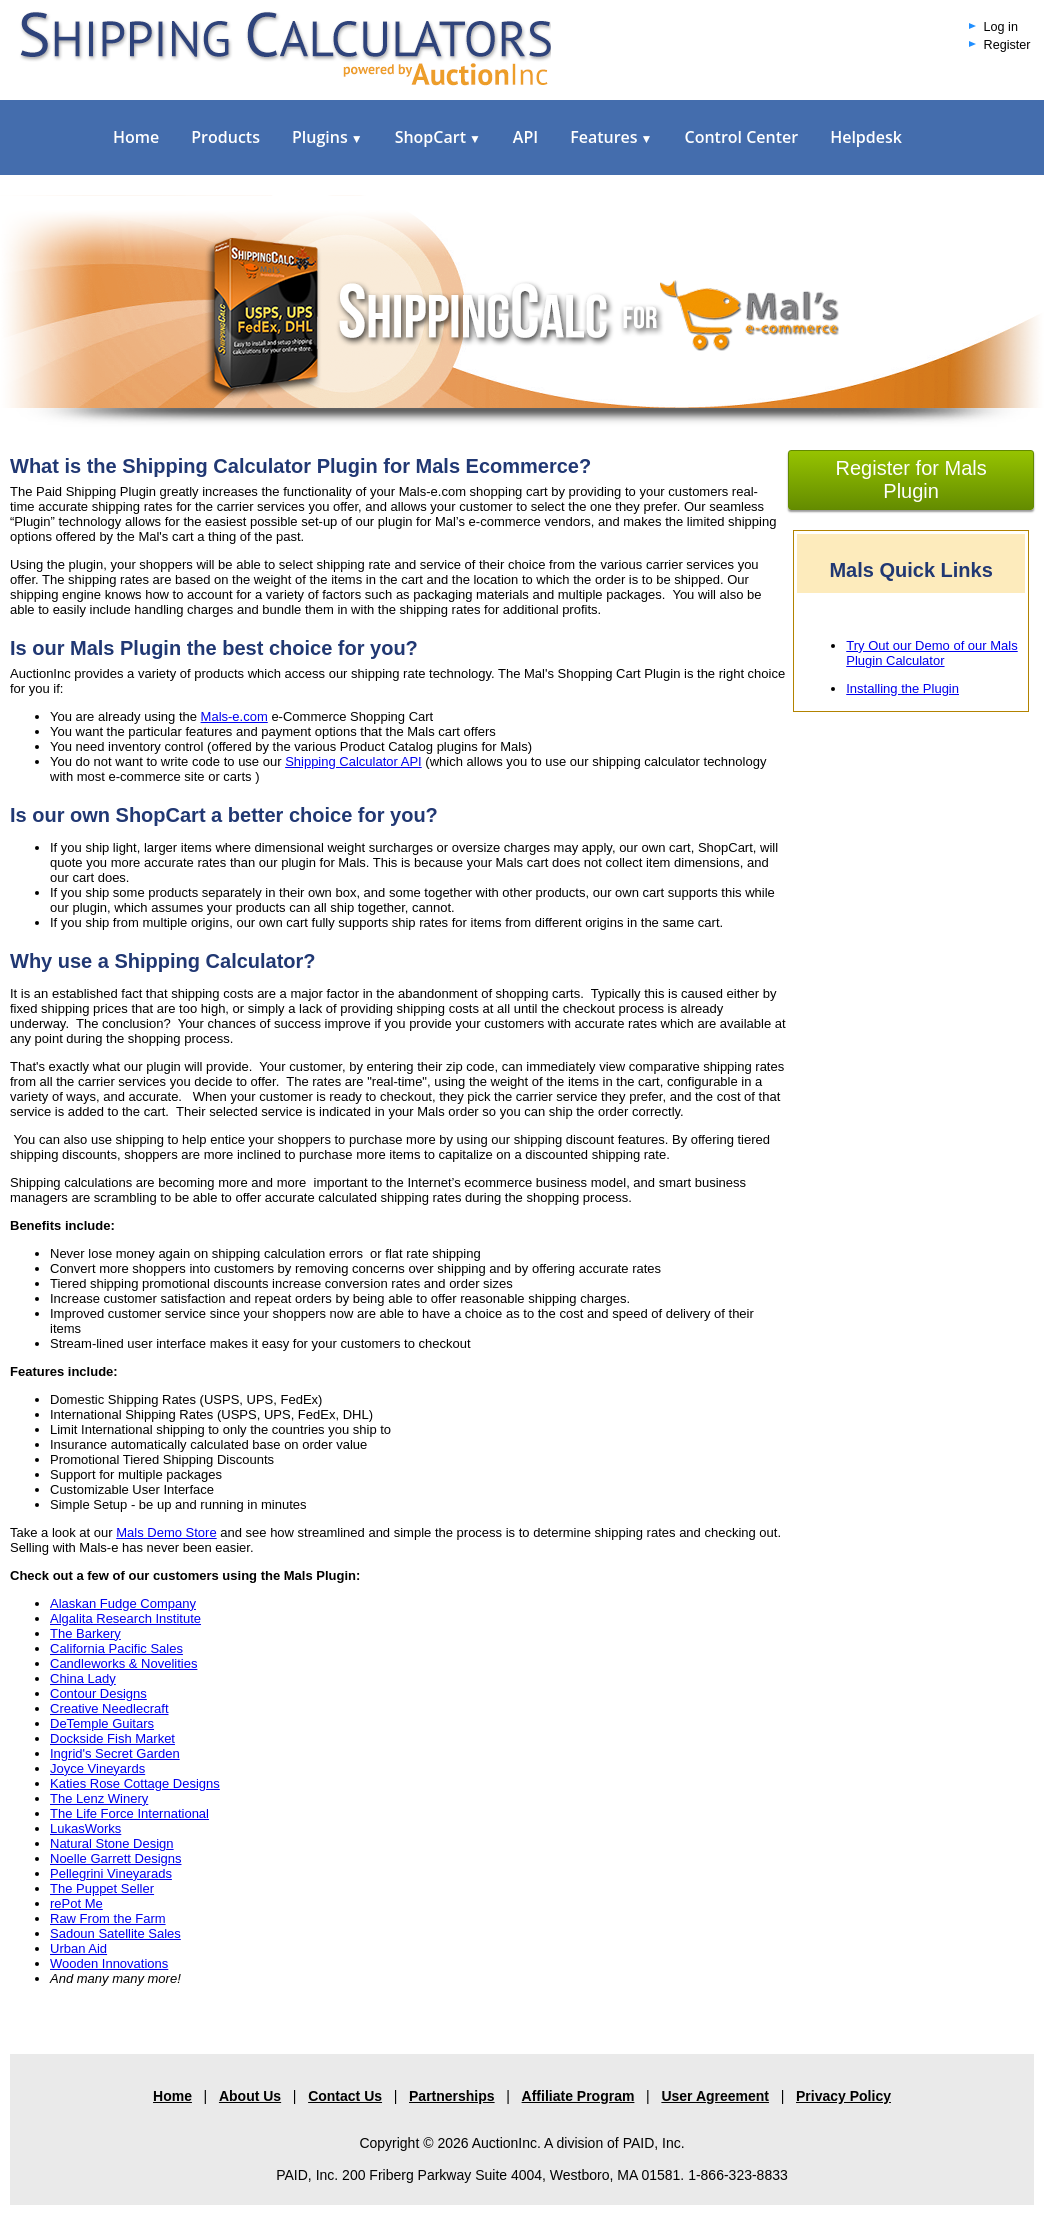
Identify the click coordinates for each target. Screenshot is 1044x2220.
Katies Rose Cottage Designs (135, 1783)
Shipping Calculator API (353, 761)
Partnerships (452, 2096)
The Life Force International (129, 1813)
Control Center (741, 137)
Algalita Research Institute (125, 1618)
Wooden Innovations (109, 1963)
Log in (1001, 27)
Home (136, 137)
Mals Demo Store (166, 1532)
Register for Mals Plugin (911, 479)
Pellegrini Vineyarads (111, 1873)
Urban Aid (78, 1948)
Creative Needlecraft (109, 1708)
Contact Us (345, 2096)
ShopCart (438, 137)
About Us (250, 2096)
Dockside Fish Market (112, 1738)
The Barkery (85, 1633)
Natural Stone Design (112, 1843)
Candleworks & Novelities (123, 1663)
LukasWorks (85, 1828)
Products (225, 137)
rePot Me (76, 1903)
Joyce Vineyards (97, 1768)
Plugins (327, 137)
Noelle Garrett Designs (116, 1858)
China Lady (83, 1678)
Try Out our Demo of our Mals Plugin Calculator (931, 653)
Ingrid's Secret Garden (115, 1753)
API (525, 137)
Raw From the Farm (108, 1918)
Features (611, 137)
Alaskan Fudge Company (123, 1603)
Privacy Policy (843, 2096)
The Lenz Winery (99, 1798)
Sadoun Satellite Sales (115, 1933)
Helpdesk (866, 137)
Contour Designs (98, 1693)
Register (1007, 45)
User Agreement (715, 2096)
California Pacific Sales (116, 1648)
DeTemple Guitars (102, 1723)
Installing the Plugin (902, 688)
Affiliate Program (578, 2096)
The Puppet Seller (102, 1888)
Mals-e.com (234, 716)
